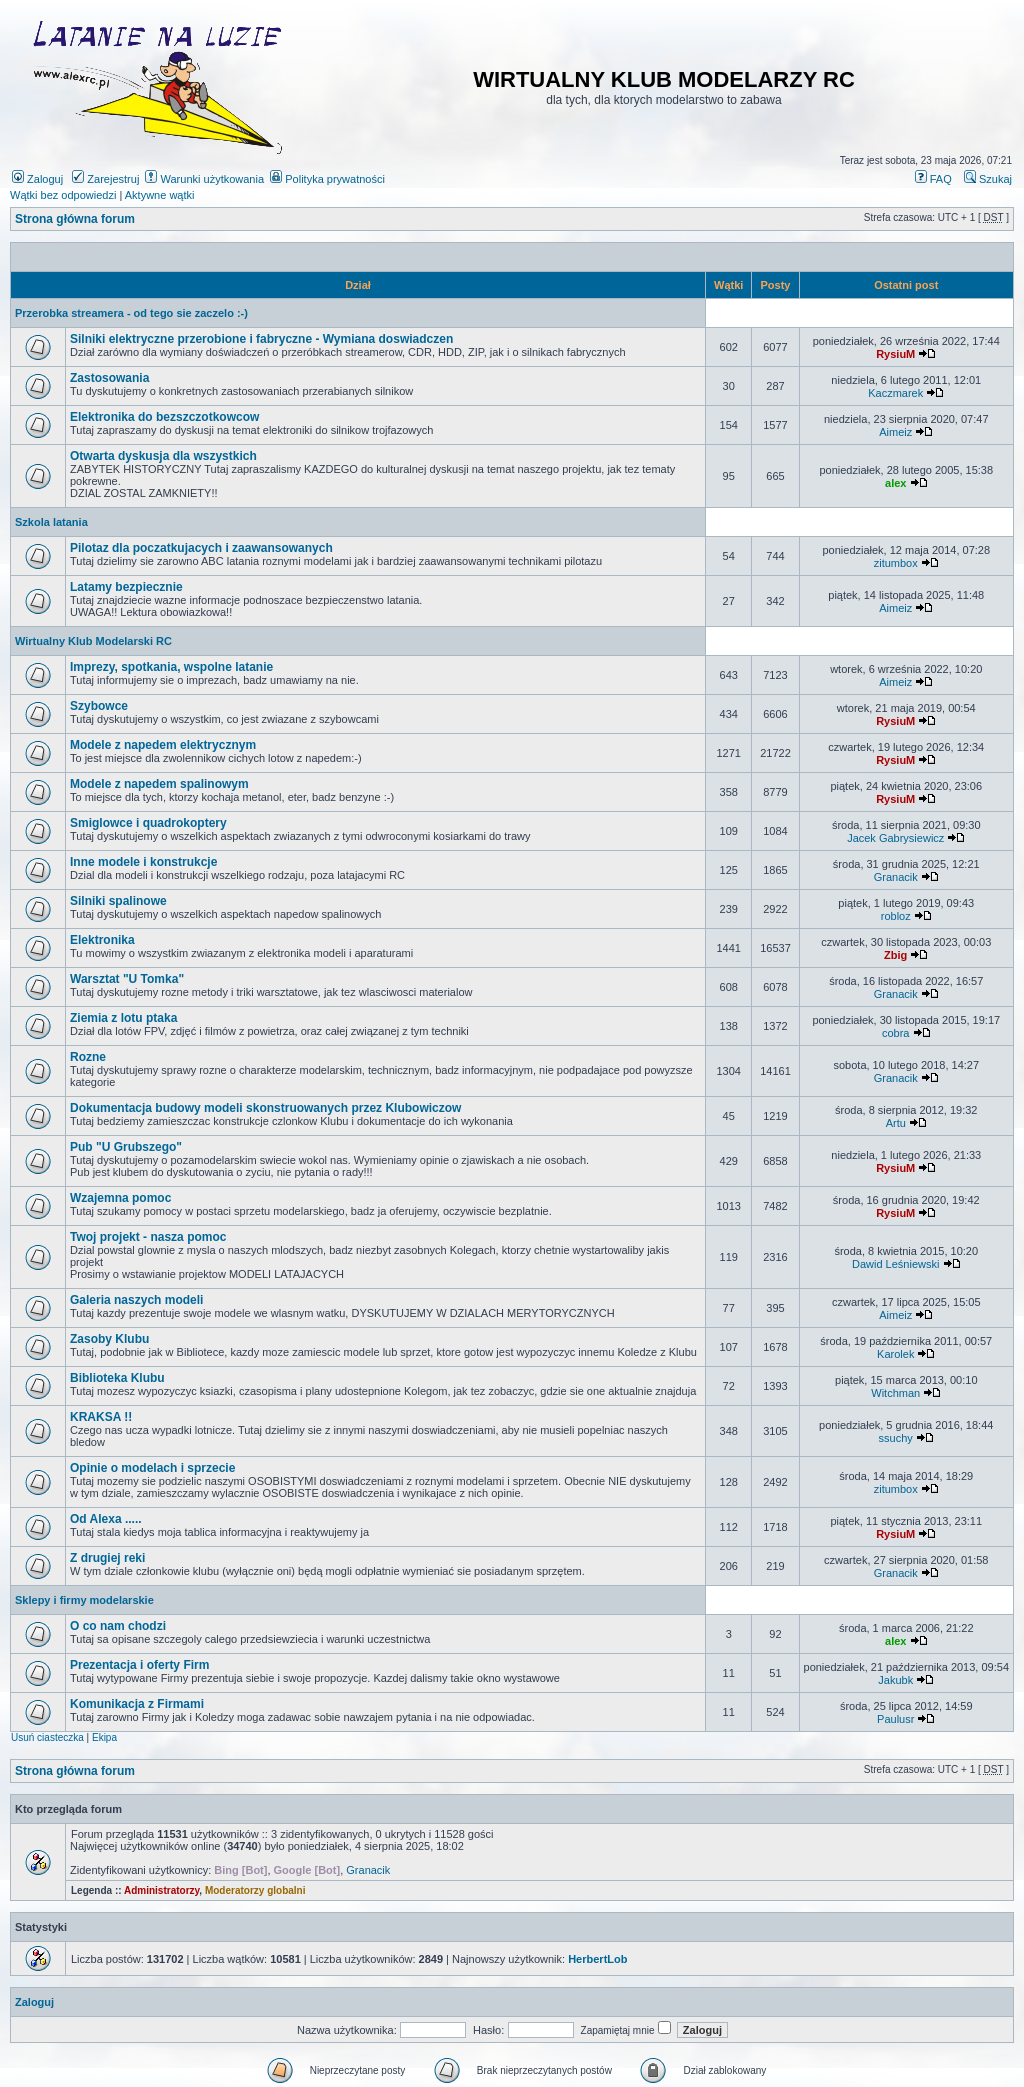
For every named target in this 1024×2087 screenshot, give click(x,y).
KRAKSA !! (101, 1417)
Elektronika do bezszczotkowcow (164, 417)
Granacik (896, 877)
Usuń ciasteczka (47, 1737)
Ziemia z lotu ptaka (123, 1018)
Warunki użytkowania (204, 179)
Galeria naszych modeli (136, 1300)
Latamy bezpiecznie (126, 587)
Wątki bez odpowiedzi (63, 195)
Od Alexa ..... (106, 1519)
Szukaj (988, 179)
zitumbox (896, 563)
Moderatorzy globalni (255, 1890)
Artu (896, 1123)
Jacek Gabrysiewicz (895, 838)
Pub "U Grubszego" (126, 1147)
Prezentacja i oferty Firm (139, 1665)
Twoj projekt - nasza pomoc (148, 1237)
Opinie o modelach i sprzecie (152, 1468)
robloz (896, 916)
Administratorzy (161, 1890)
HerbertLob (597, 1959)
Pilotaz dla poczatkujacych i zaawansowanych (201, 548)
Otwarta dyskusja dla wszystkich (163, 456)
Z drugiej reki (107, 1558)
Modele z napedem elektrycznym (163, 745)
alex (895, 483)
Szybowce (99, 706)
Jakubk (895, 1680)
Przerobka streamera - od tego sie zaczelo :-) (131, 313)
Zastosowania (109, 378)
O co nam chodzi (118, 1626)
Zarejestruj (105, 179)
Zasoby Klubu (109, 1339)
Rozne (88, 1057)
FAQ (933, 179)
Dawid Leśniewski (895, 1264)
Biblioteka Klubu (117, 1378)
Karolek (895, 1354)
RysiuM (895, 354)
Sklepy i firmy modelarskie (84, 1600)
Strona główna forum (75, 219)
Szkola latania (51, 522)
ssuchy (896, 1438)
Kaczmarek (895, 393)
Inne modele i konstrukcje (143, 862)
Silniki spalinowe (118, 901)
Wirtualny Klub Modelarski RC (93, 641)
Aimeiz (895, 432)
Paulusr (895, 1719)
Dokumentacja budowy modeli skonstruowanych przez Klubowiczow (265, 1108)
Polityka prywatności (327, 179)
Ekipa (104, 1737)
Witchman (895, 1393)
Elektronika (102, 940)
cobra (896, 1033)
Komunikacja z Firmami (137, 1704)
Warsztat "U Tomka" (127, 979)
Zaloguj (37, 179)
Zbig (895, 955)
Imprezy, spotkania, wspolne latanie (171, 667)
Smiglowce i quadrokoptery (148, 823)
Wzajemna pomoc (120, 1198)
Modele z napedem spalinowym (159, 784)
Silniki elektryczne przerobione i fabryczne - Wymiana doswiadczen (261, 339)
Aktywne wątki (160, 195)
